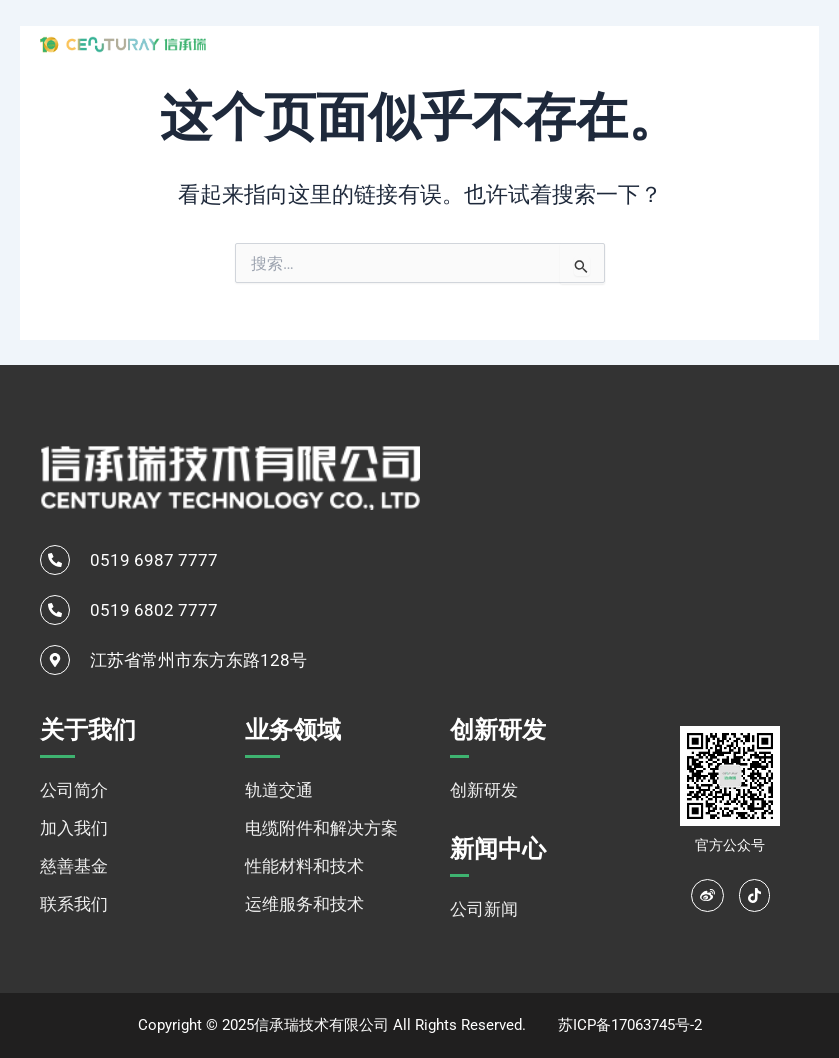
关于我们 (390, 43)
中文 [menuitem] (746, 43)
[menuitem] (769, 43)
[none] (769, 43)
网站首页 (298, 42)
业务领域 (494, 43)
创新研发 (587, 42)
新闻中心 (667, 42)
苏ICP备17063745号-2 (630, 1025)
